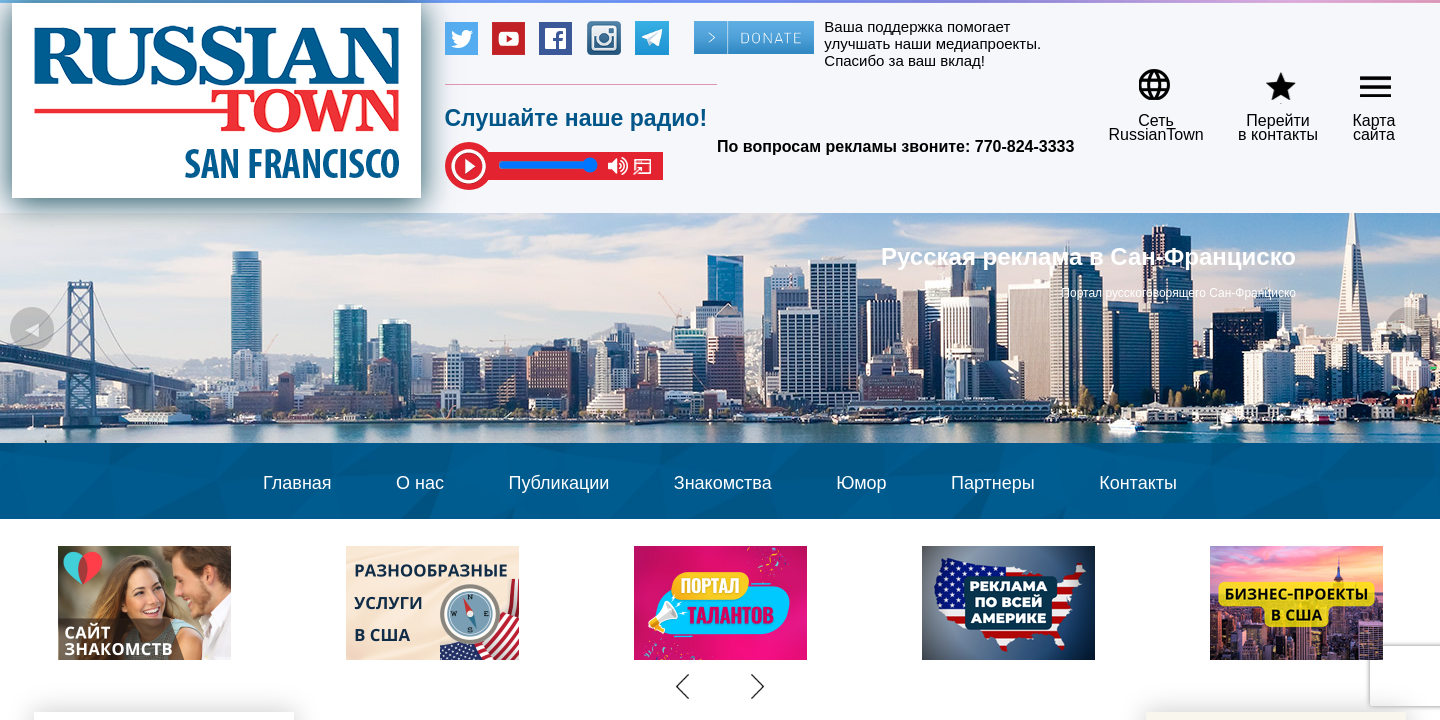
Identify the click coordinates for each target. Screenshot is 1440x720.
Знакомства (723, 483)
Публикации (558, 483)
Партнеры (993, 483)
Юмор (861, 483)
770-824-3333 (1025, 146)
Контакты (1138, 483)
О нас (420, 483)
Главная (297, 483)
